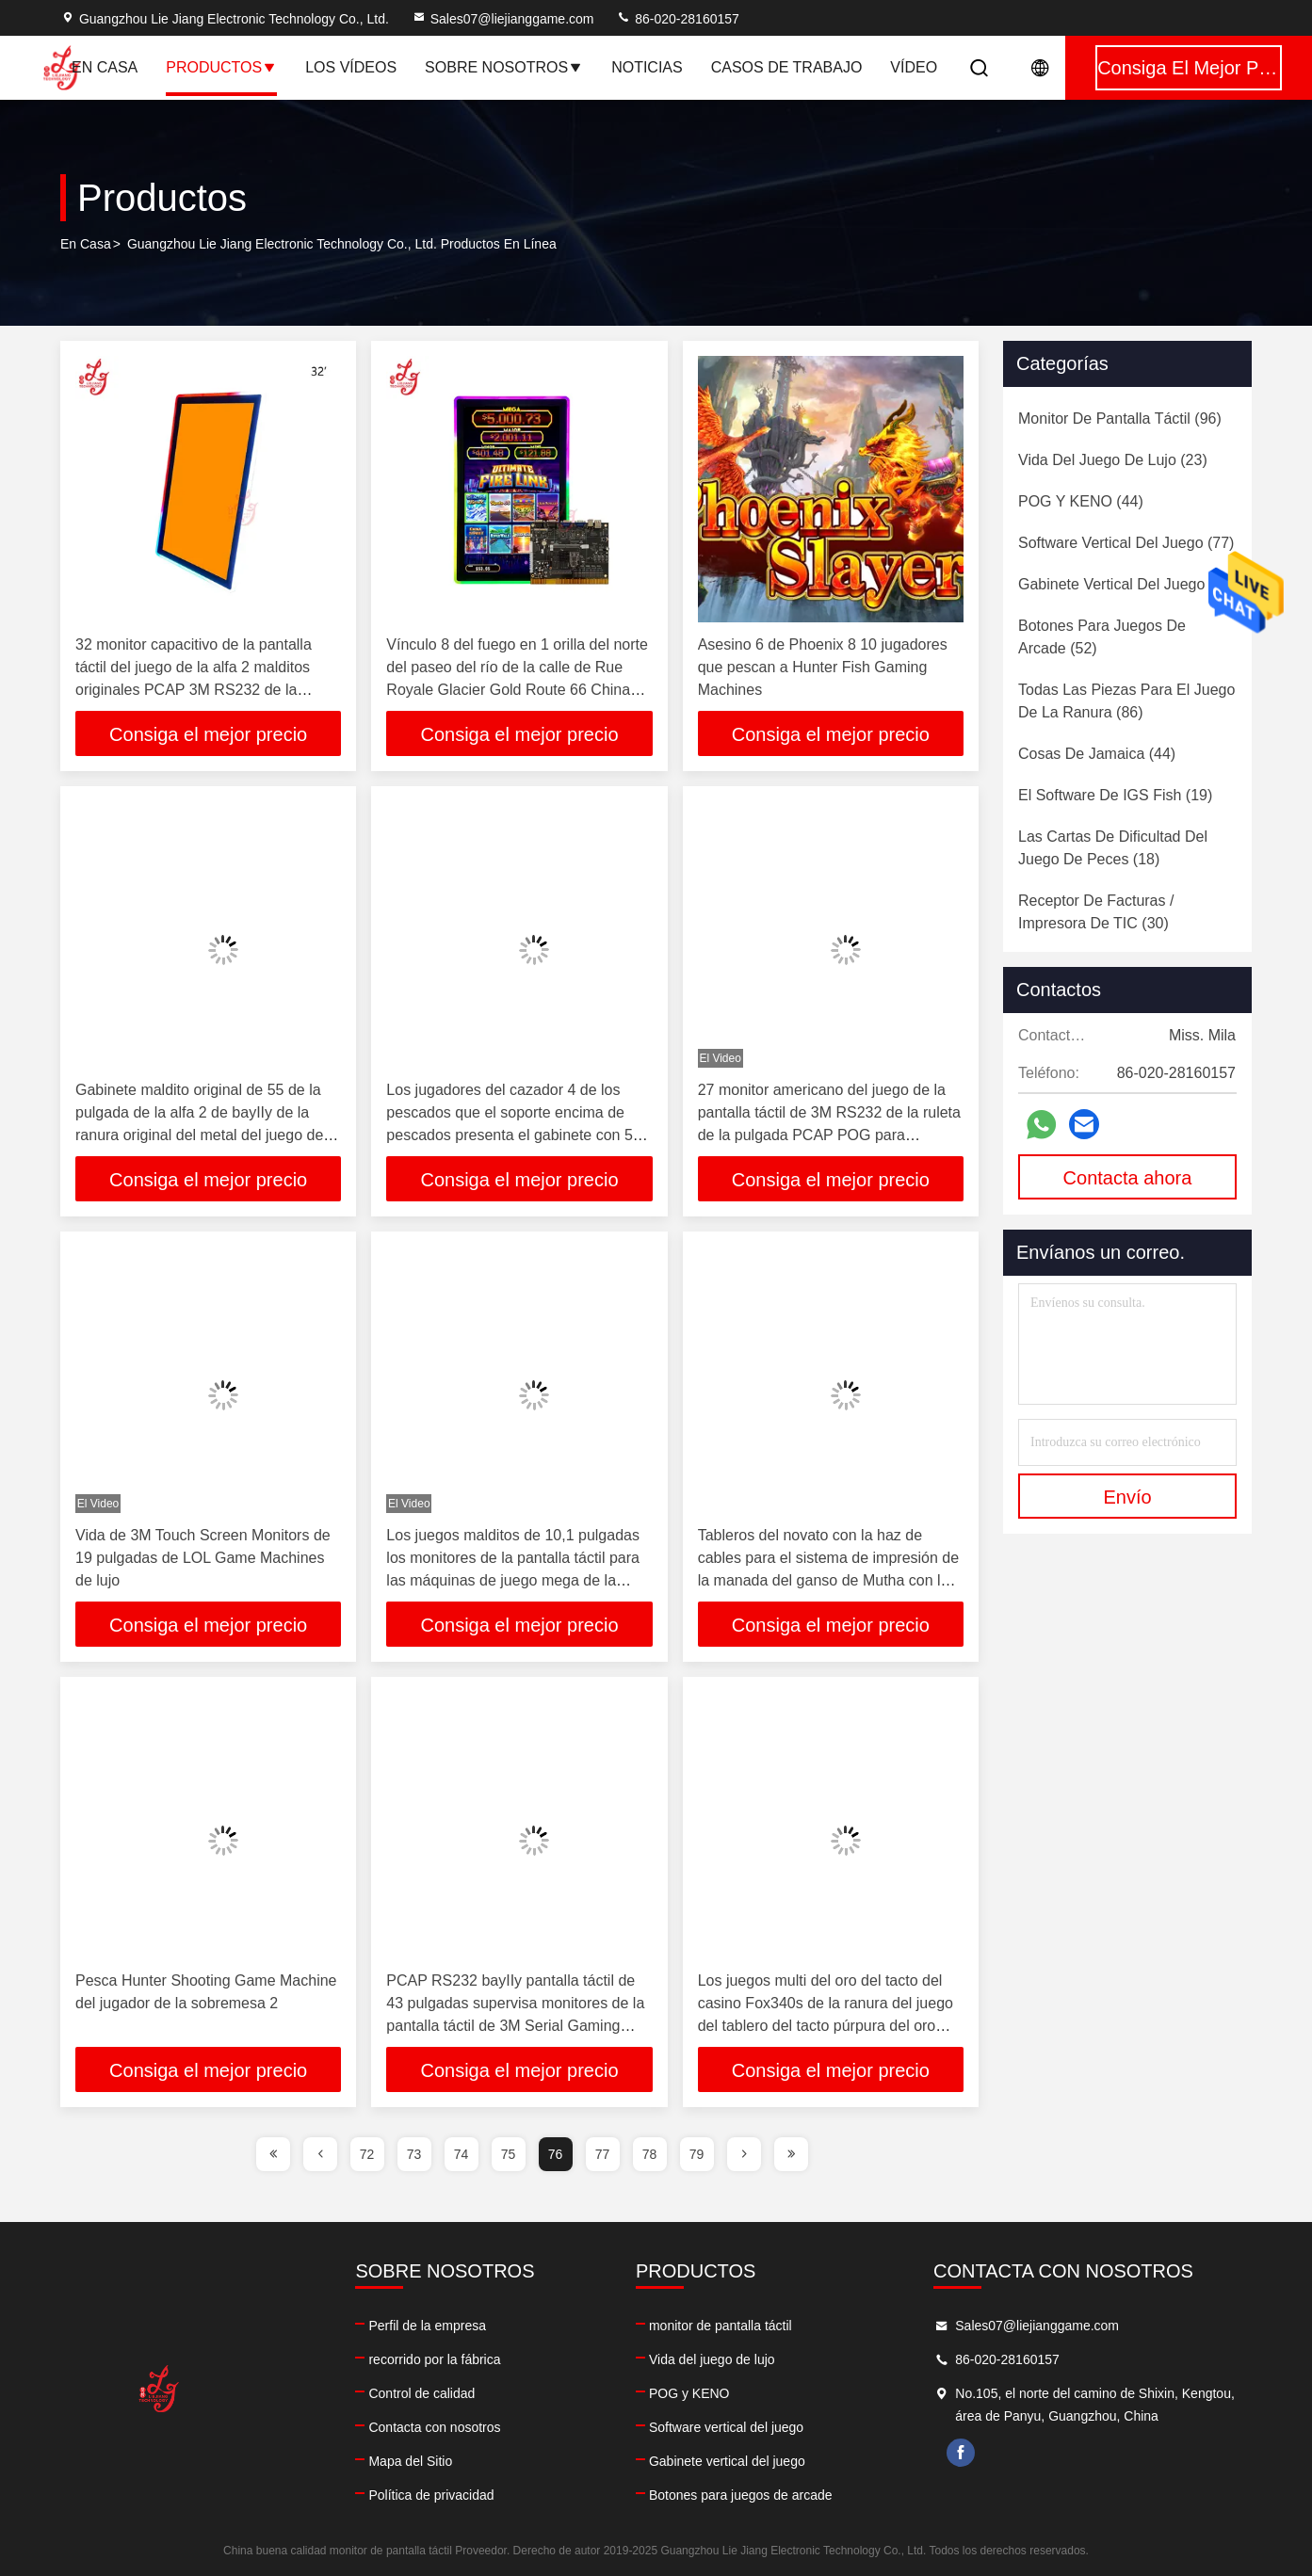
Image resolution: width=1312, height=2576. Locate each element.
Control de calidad (421, 2393)
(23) (1112, 460)
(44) (1080, 501)
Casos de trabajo (787, 67)
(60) (1127, 584)
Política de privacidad (431, 2495)
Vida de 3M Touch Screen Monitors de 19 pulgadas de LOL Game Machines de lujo (203, 1557)
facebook (961, 2453)
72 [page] (367, 2154)
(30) (1096, 912)
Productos (221, 67)
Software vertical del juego (726, 2427)
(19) (1115, 795)
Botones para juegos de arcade (741, 2495)
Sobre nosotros (504, 67)
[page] (273, 2154)
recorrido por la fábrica (434, 2359)
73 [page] (414, 2154)
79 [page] (697, 2154)
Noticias (647, 67)
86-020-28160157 (677, 18)
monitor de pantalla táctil (720, 2325)
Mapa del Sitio (410, 2461)
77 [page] (602, 2154)
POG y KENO (689, 2393)
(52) (1102, 637)
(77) (1126, 543)
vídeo (913, 67)
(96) (1120, 419)
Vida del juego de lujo (712, 2359)
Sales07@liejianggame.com (503, 18)
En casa (105, 67)
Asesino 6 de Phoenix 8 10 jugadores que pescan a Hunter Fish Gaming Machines (823, 667)
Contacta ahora (1127, 1177)
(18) (1112, 848)
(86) (1126, 701)
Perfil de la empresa (427, 2325)
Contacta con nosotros (434, 2427)
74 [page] (461, 2154)
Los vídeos (351, 67)
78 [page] (649, 2154)
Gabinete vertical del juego (727, 2461)
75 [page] (508, 2154)
